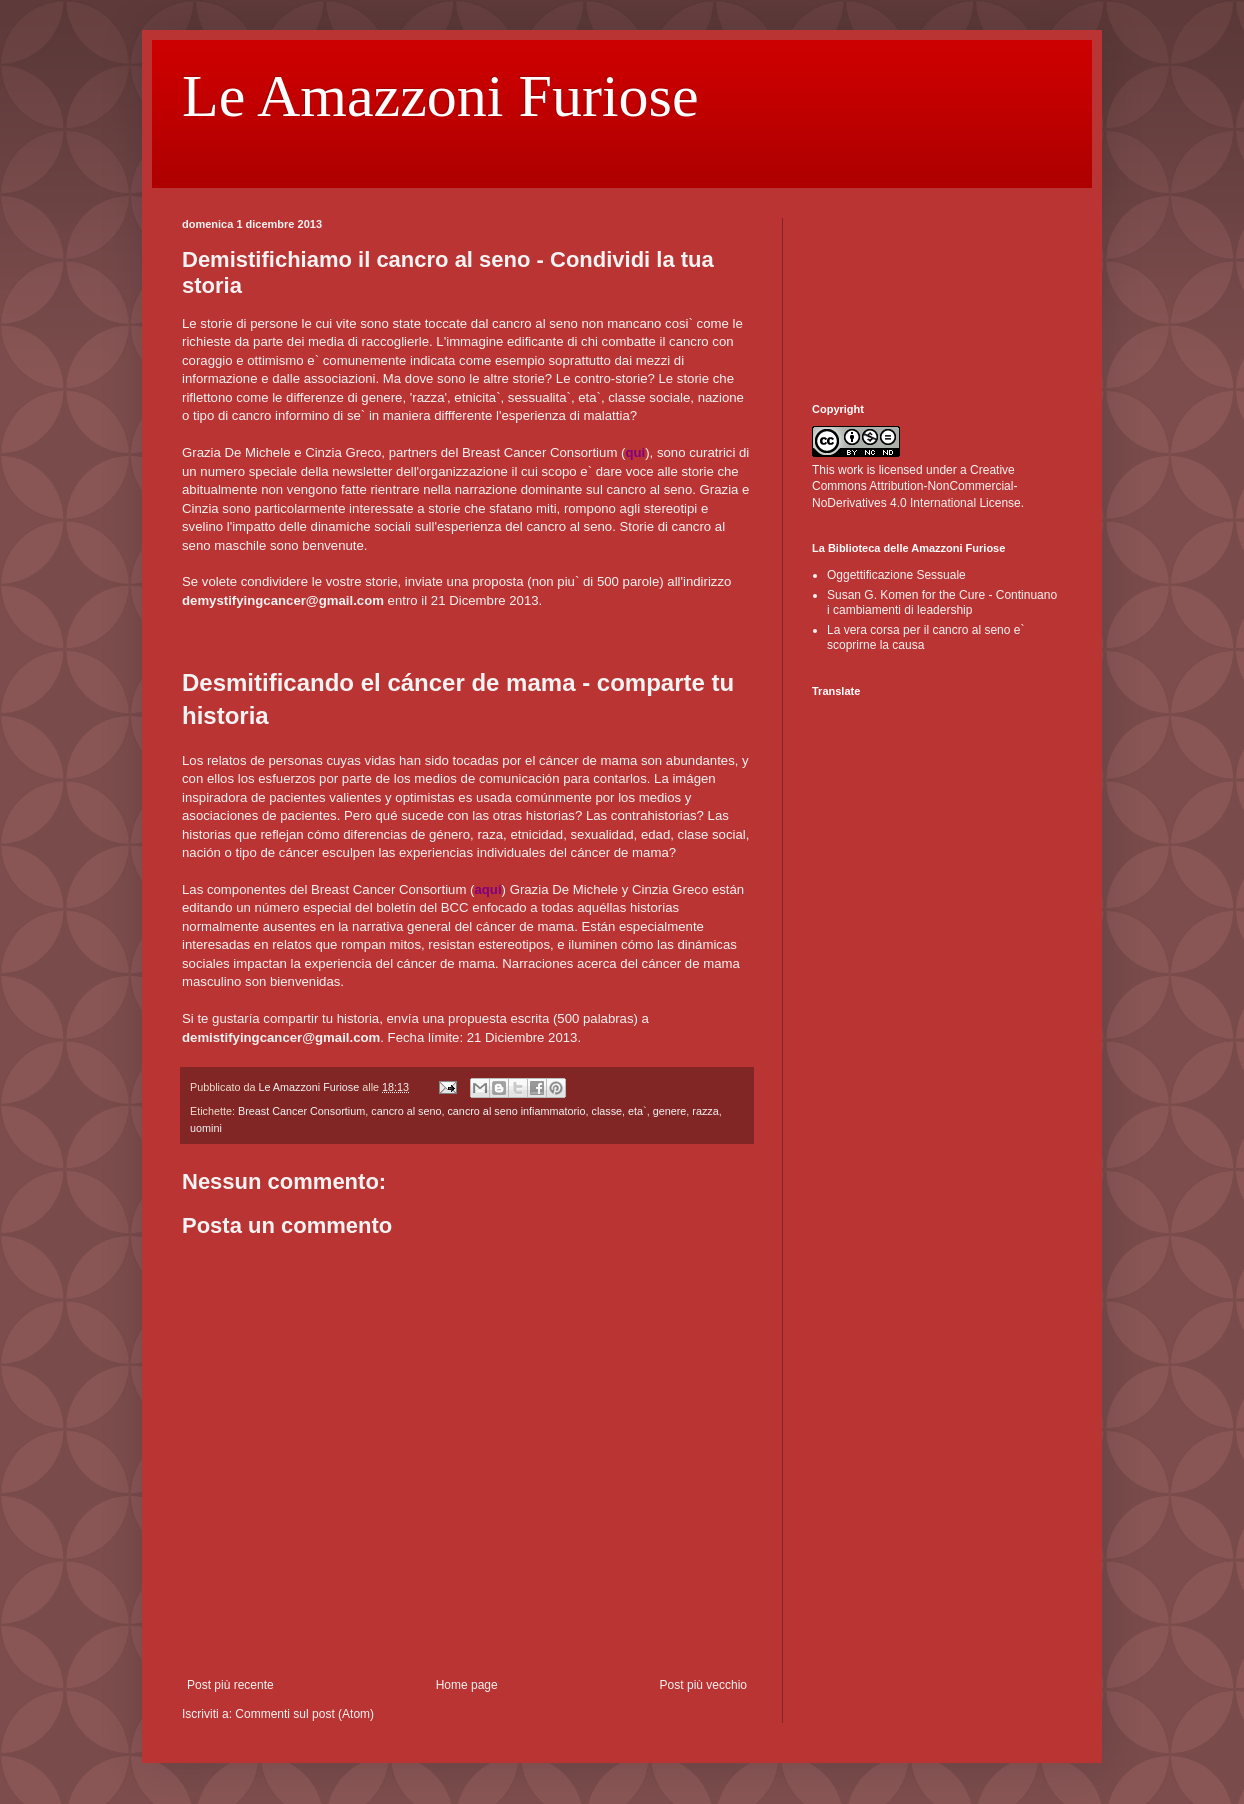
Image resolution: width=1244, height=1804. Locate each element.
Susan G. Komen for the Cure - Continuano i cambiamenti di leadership (942, 602)
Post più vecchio (703, 1685)
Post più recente (230, 1685)
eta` (637, 1111)
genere (670, 1111)
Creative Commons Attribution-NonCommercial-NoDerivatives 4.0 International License (916, 487)
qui (635, 452)
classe (607, 1111)
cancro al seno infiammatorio (516, 1111)
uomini (206, 1128)
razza (705, 1111)
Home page (467, 1685)
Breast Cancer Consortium (301, 1111)
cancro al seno (406, 1111)
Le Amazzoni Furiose (440, 96)
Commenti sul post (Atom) (304, 1714)
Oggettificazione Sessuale (896, 575)
